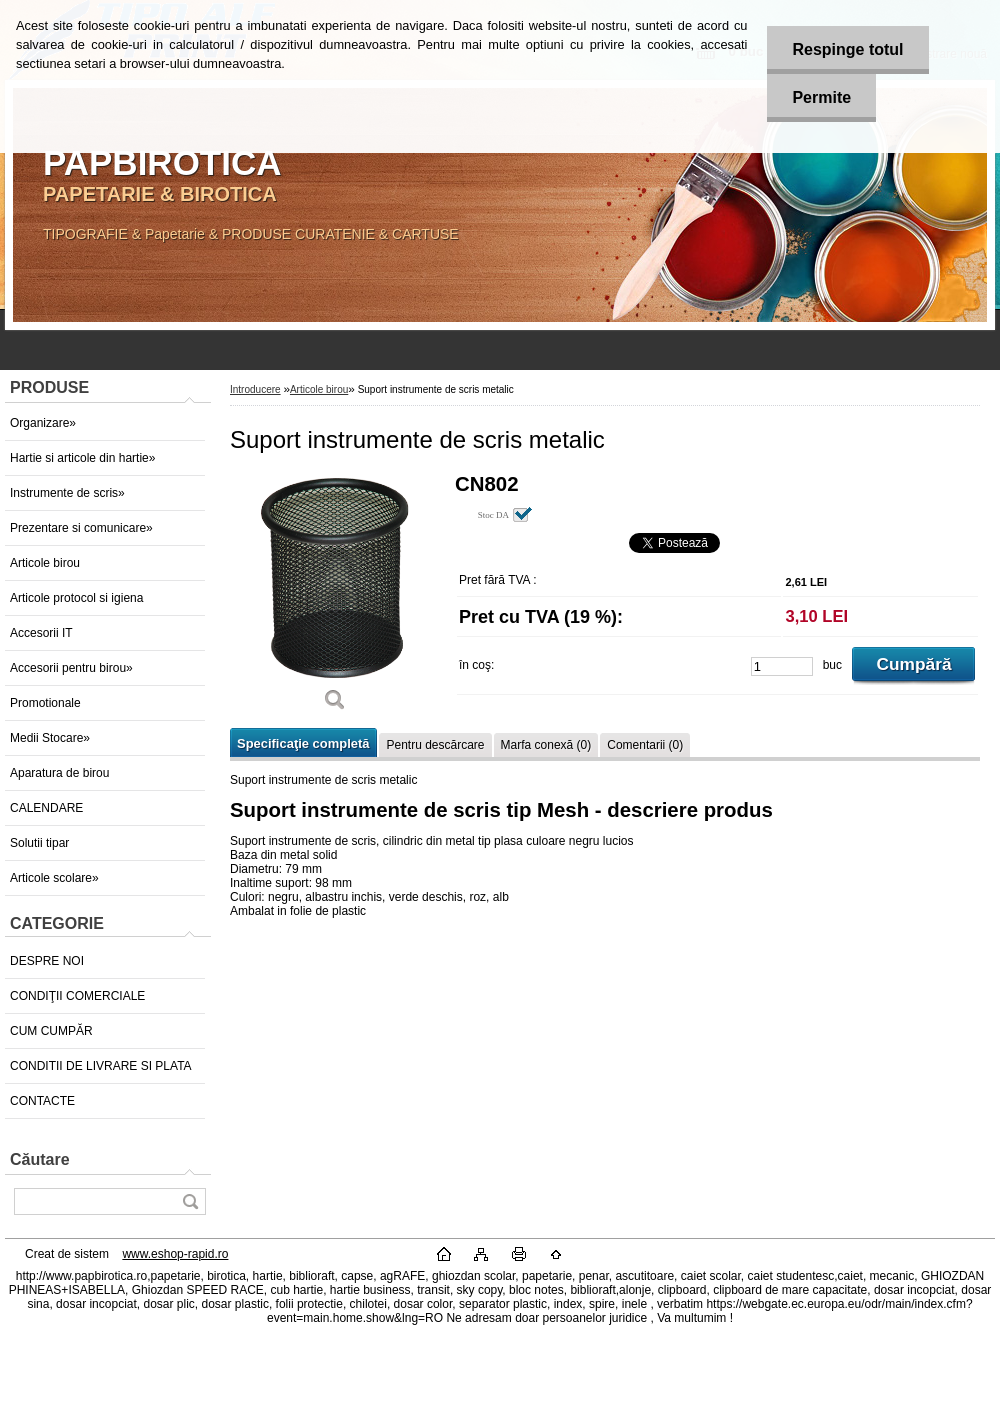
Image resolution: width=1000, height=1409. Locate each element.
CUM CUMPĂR (51, 1031)
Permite (821, 97)
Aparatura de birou (59, 773)
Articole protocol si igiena (76, 598)
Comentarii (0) (645, 745)
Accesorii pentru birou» (71, 668)
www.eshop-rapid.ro (175, 1254)
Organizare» (43, 423)
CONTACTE (42, 1101)
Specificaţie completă (303, 743)
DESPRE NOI (47, 961)
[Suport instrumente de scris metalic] (335, 599)
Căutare (40, 1159)
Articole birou (45, 563)
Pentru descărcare (435, 745)
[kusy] (782, 666)
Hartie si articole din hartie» (82, 458)
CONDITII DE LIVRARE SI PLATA (101, 1066)
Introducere (255, 389)
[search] (190, 1201)
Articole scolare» (54, 878)
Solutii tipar (39, 843)
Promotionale (45, 703)
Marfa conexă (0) (546, 745)
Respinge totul (847, 49)
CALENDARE (46, 808)
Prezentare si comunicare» (81, 528)
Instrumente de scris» (67, 493)
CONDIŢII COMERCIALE (77, 996)
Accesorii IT (41, 633)
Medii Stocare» (50, 738)
